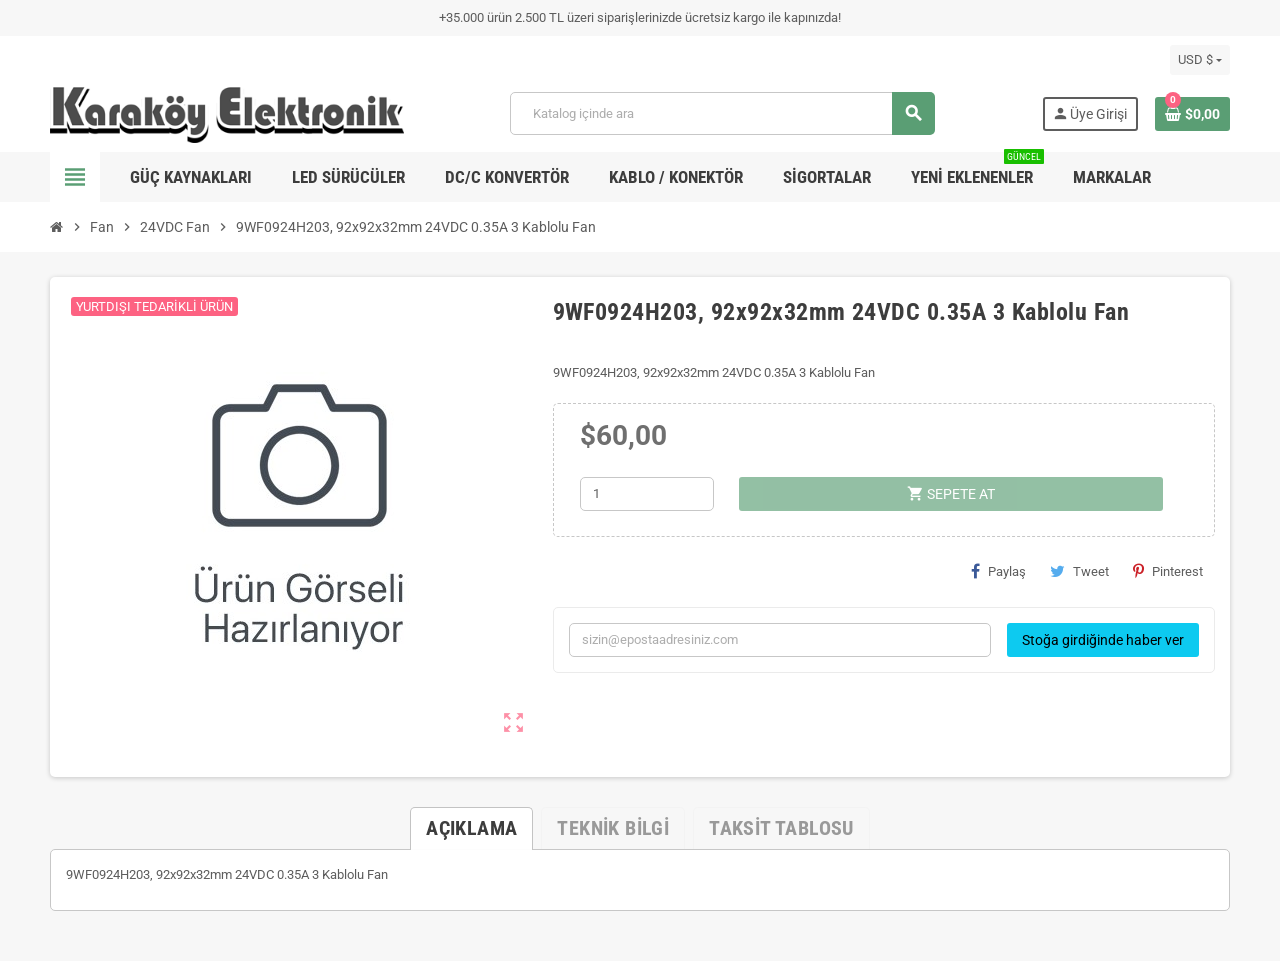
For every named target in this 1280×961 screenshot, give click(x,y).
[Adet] (647, 494)
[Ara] (722, 113)
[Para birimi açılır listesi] (1200, 60)
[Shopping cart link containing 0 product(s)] (1192, 114)
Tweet (1079, 571)
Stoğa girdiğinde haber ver (1103, 640)
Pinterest (1168, 571)
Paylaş (998, 571)
